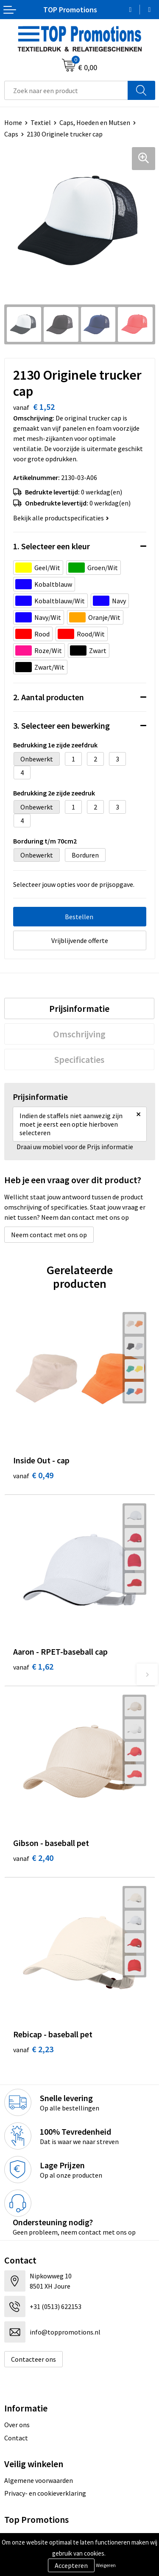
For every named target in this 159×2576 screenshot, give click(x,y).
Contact (16, 2438)
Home (13, 122)
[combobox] (66, 90)
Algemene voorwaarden (38, 2480)
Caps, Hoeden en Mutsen (94, 122)
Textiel (41, 122)
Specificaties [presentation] (79, 1059)
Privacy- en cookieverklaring (45, 2493)
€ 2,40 (33, 1857)
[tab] (79, 1008)
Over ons (17, 2424)
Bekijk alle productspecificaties (61, 518)
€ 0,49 (33, 1475)
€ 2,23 (33, 2049)
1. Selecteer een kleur (51, 546)
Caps (11, 134)
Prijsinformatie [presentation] (79, 1008)
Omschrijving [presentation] (79, 1034)
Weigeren (106, 2565)
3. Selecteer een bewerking (61, 725)
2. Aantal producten (48, 697)
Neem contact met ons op (49, 1234)
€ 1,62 (33, 1666)
